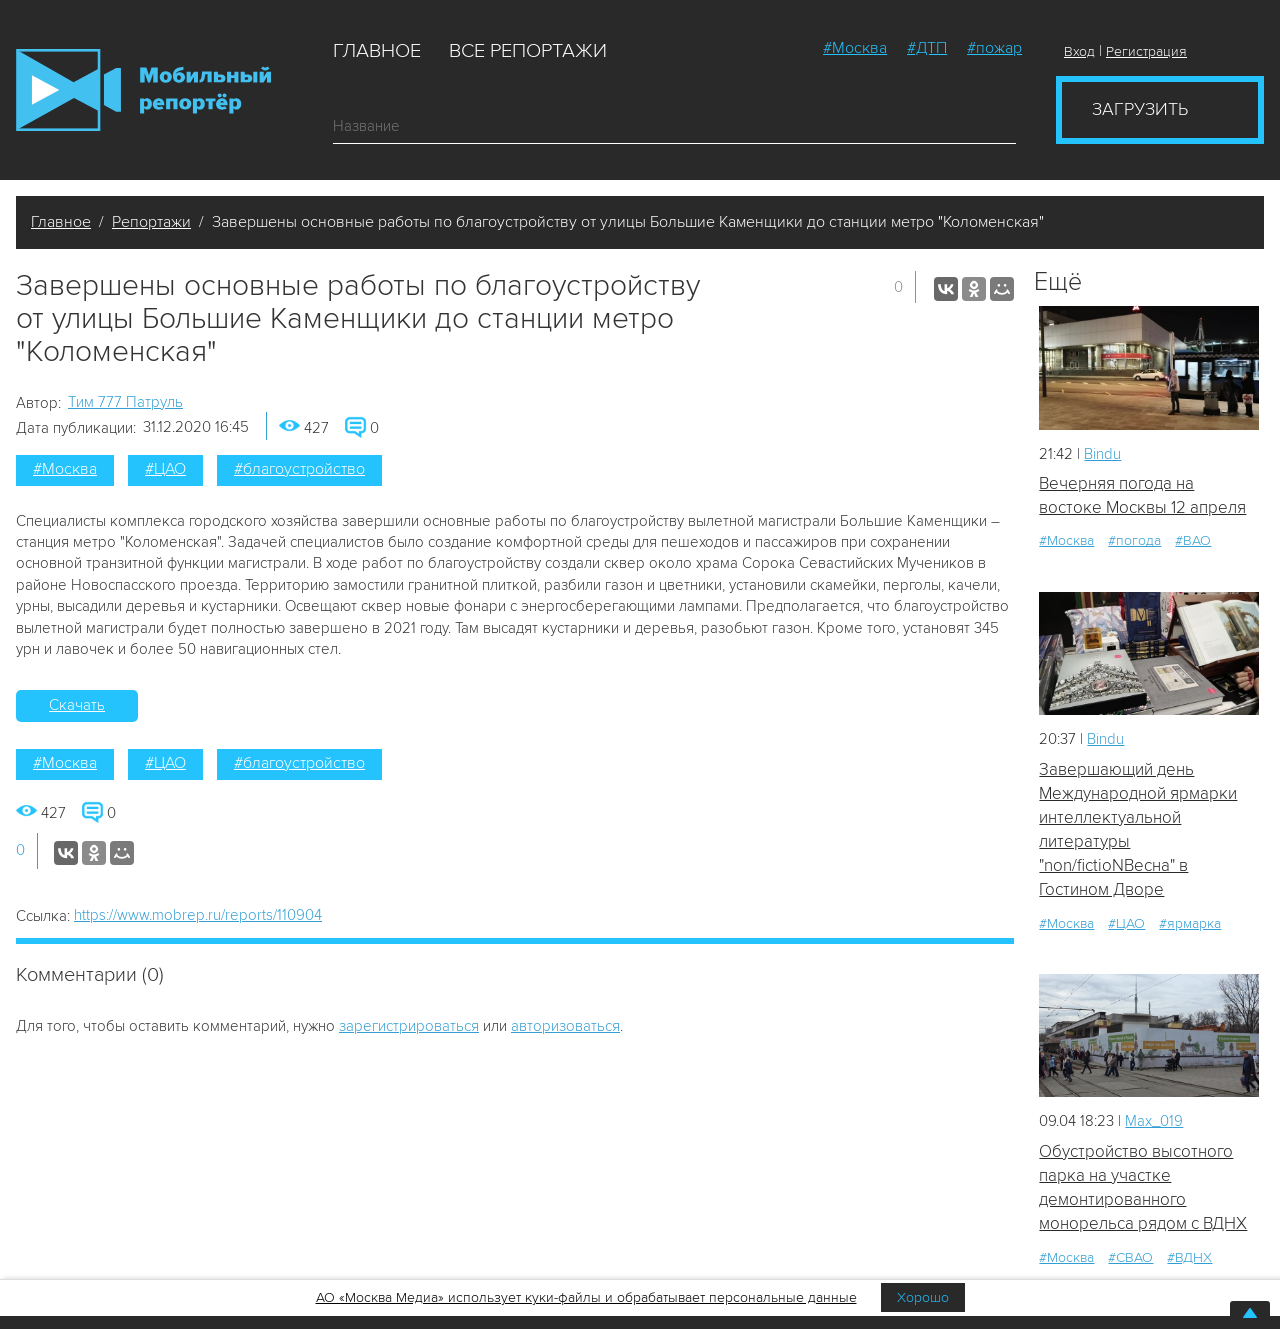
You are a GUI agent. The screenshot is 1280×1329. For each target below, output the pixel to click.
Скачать (77, 705)
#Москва (855, 48)
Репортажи (151, 222)
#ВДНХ (1189, 1258)
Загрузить (1140, 109)
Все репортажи (528, 51)
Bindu (1102, 454)
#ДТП (927, 48)
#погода (1134, 541)
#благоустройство (299, 469)
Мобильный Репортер (143, 90)
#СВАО (1130, 1258)
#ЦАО (165, 469)
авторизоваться (565, 1026)
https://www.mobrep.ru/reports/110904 (198, 915)
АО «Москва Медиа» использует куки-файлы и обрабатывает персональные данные (586, 1297)
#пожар (994, 48)
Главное (377, 51)
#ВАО (1193, 541)
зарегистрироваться (409, 1026)
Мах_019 (1154, 1122)
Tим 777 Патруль (125, 402)
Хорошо (923, 1297)
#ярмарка (1190, 923)
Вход (1079, 51)
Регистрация (1146, 51)
